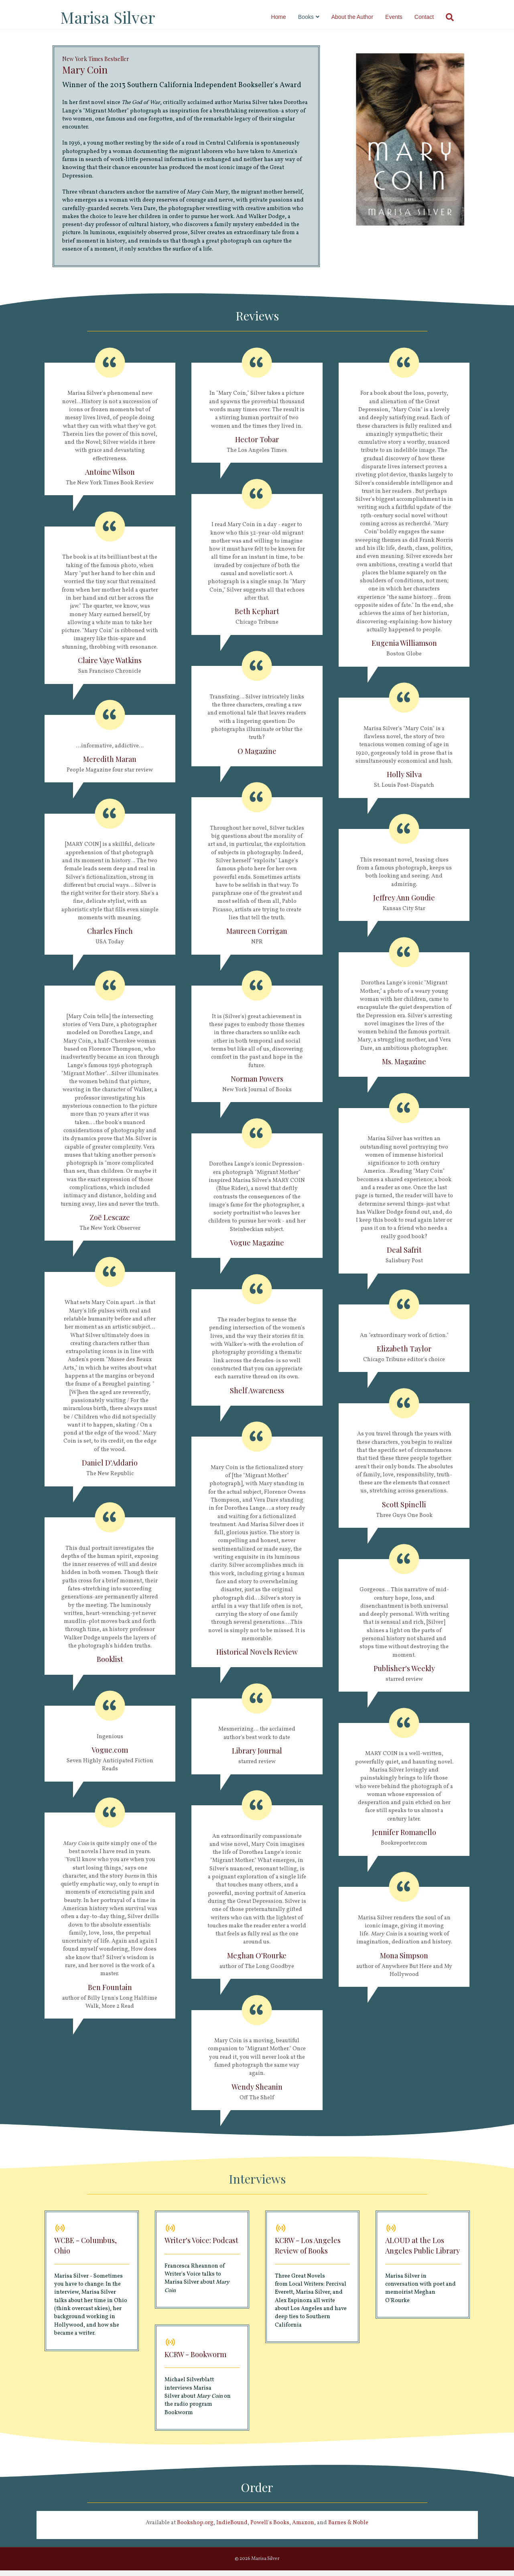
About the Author (360, 17)
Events (401, 17)
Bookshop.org (195, 2528)
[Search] (455, 17)
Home (286, 17)
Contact (431, 17)
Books (313, 17)
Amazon (303, 2528)
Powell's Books (269, 2528)
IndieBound (232, 2528)
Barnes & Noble (348, 2528)
